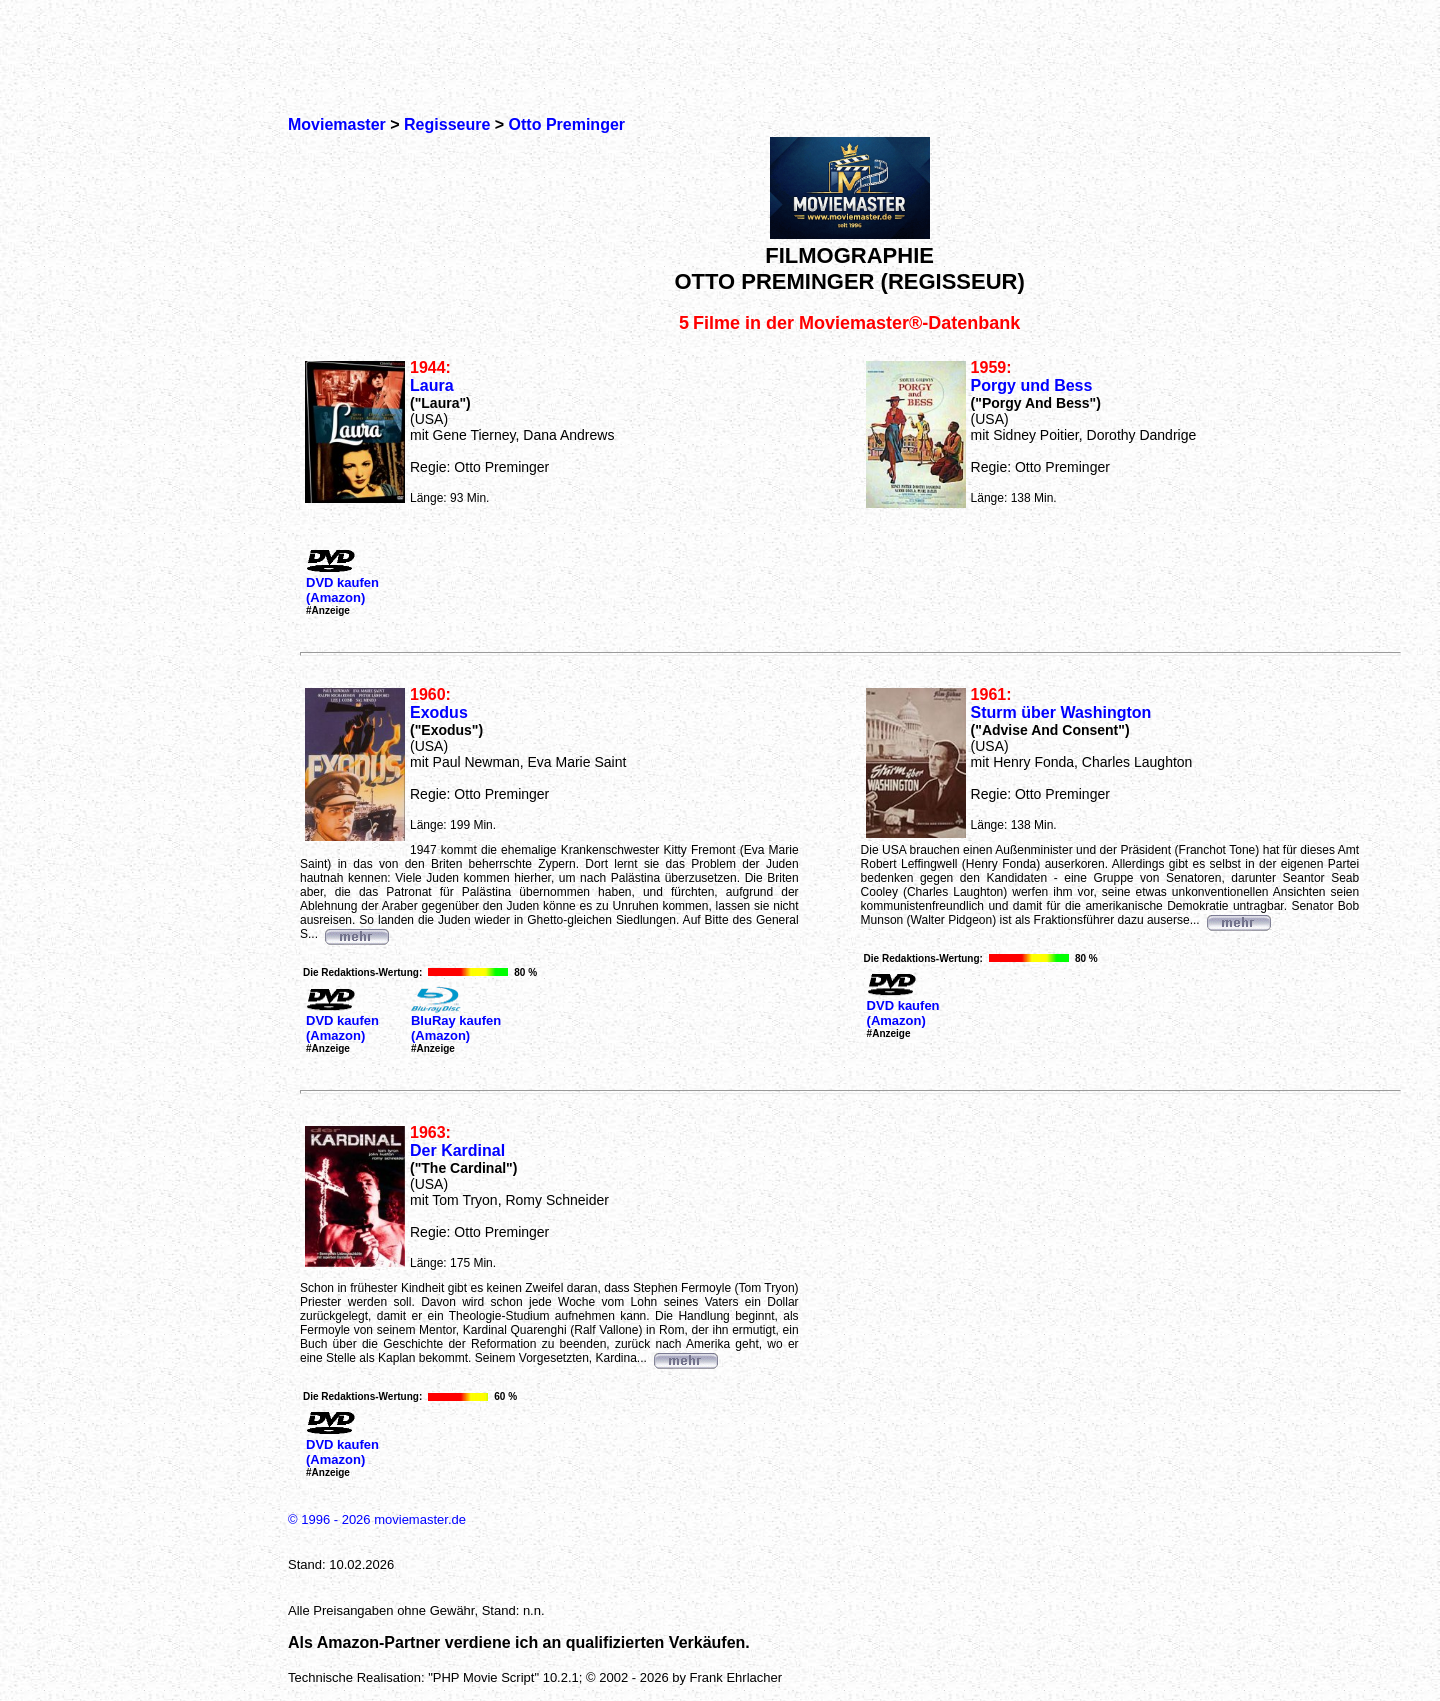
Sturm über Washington (1061, 712)
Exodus (439, 712)
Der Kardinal (457, 1150)
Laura (432, 385)
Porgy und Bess (1032, 385)
